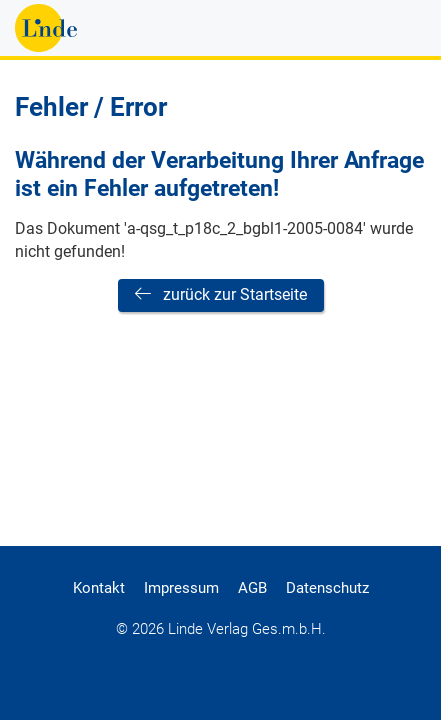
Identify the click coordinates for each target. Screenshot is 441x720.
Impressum (181, 588)
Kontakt (99, 588)
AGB (252, 588)
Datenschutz (327, 588)
